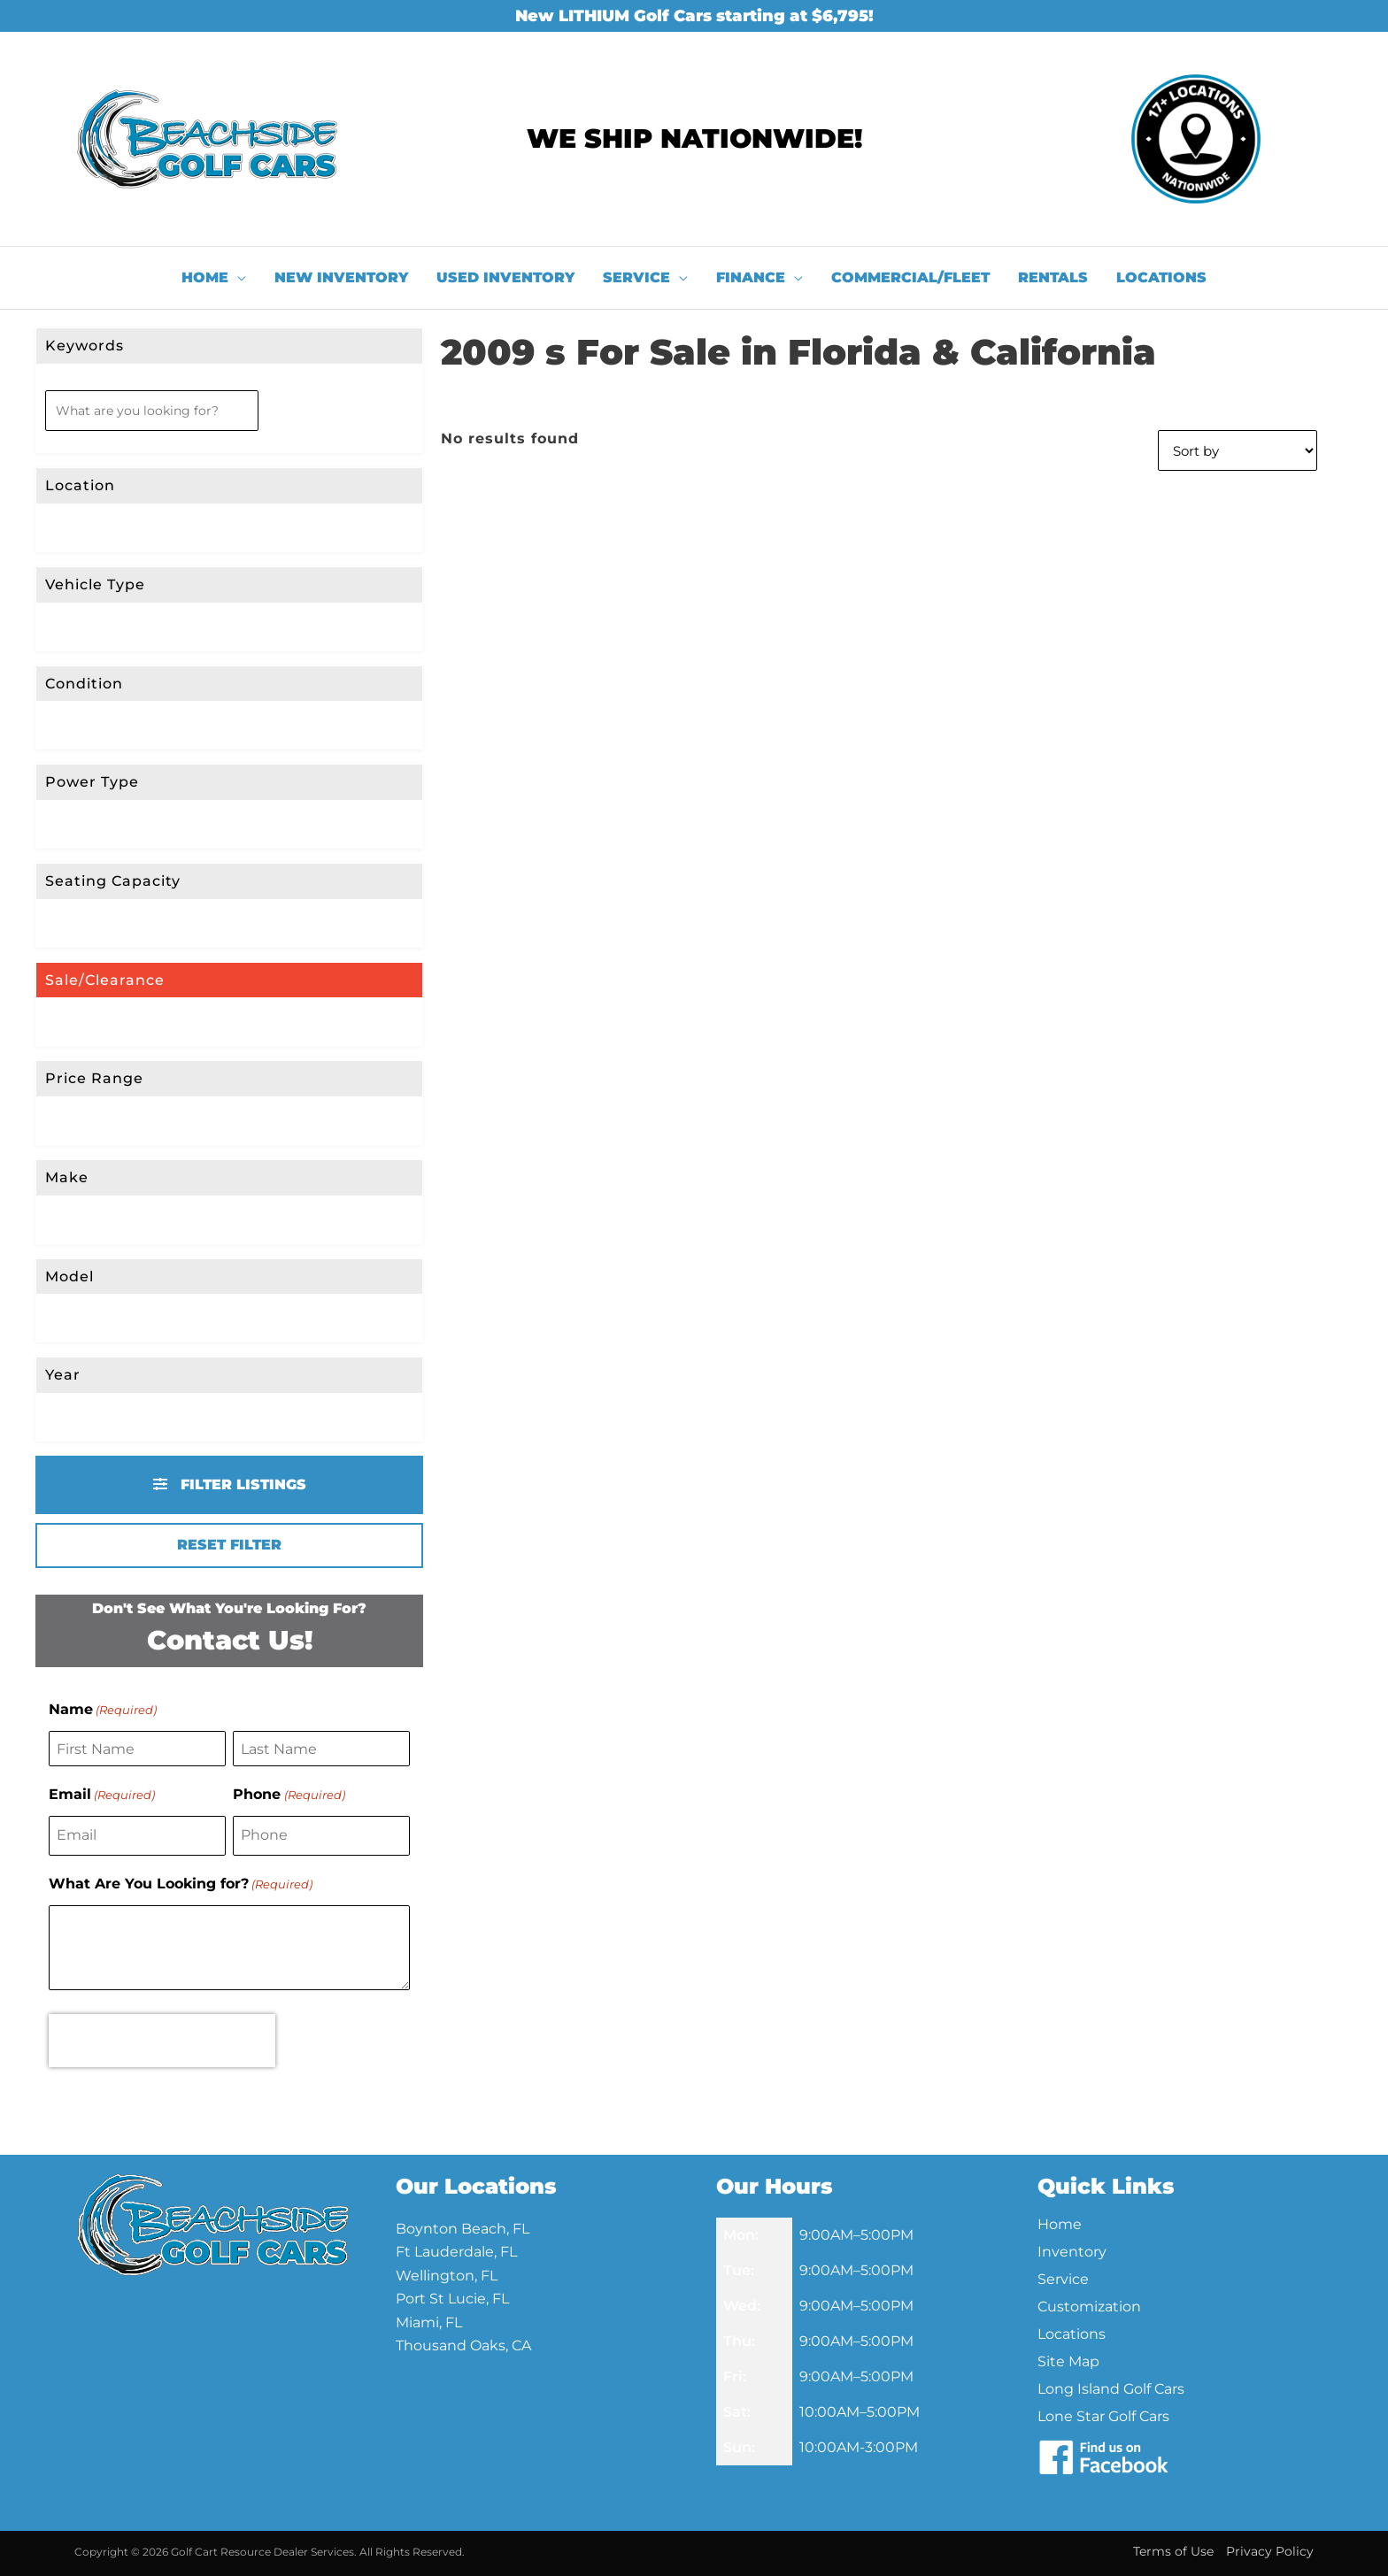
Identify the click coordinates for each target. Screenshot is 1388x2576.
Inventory (1072, 2251)
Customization (1089, 2306)
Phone (288, 1794)
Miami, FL (429, 2322)
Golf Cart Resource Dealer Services (262, 2551)
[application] (237, 278)
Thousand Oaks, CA (463, 2345)
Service (1063, 2279)
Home (1059, 2224)
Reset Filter (229, 1544)
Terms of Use (1173, 2551)
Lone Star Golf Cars (1103, 2416)
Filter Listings (229, 1484)
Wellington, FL (446, 2275)
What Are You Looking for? (180, 1883)
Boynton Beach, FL (462, 2228)
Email (102, 1794)
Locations (1071, 2334)
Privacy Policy (1270, 2551)
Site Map (1068, 2361)
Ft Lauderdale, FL (456, 2251)
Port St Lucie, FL (452, 2298)
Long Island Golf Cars (1110, 2388)
